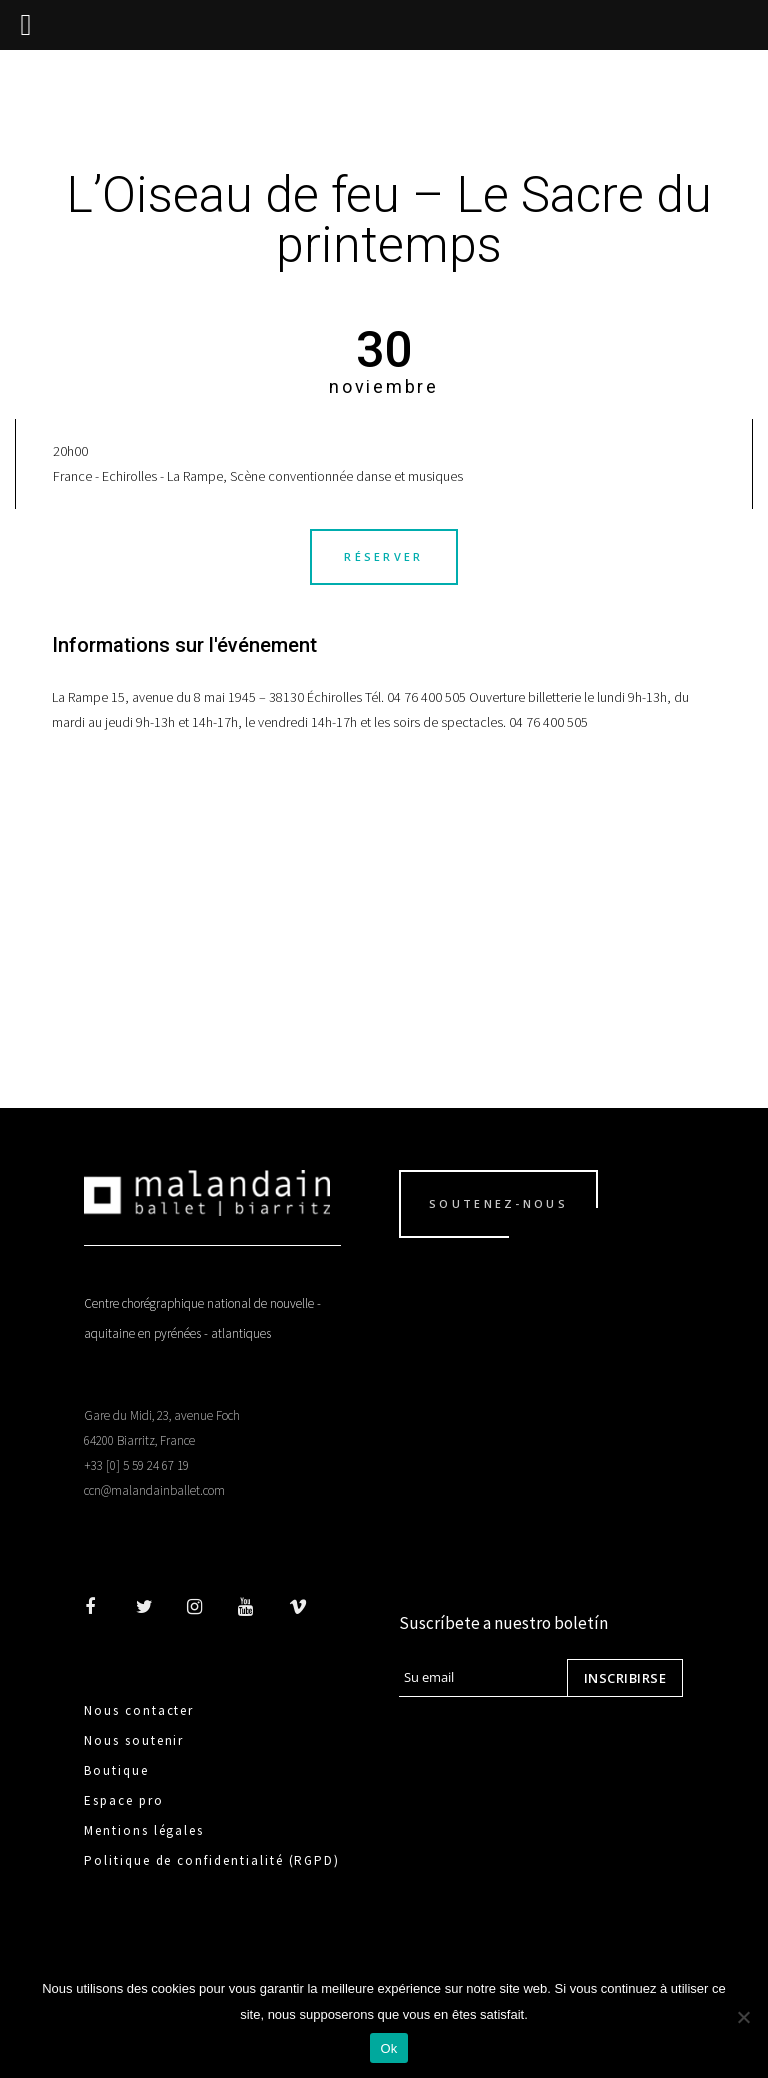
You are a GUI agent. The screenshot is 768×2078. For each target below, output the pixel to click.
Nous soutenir (134, 1740)
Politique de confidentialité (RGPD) (212, 1860)
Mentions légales (144, 1830)
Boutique (116, 1770)
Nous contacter (139, 1710)
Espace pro (124, 1800)
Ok (388, 2048)
